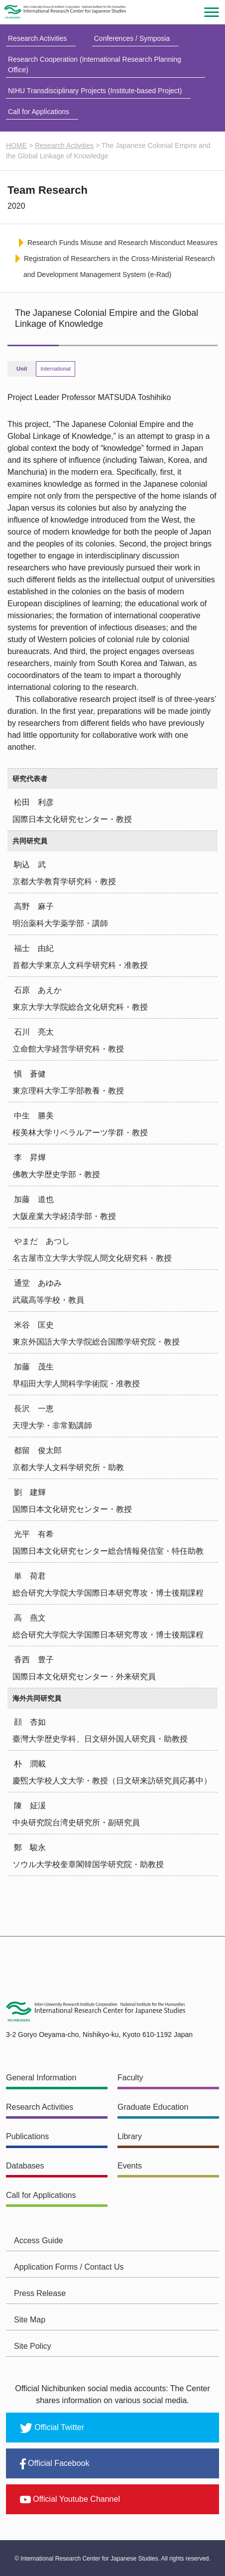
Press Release (40, 2293)
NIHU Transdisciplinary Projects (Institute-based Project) (95, 91)
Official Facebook (54, 2463)
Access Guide (38, 2240)
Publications (27, 2136)
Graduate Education (152, 2107)
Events (129, 2166)
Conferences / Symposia (132, 38)
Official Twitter (52, 2428)
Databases (25, 2166)
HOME (16, 145)
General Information (41, 2077)
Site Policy (32, 2346)
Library (129, 2136)
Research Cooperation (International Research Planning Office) (94, 64)
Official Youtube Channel (70, 2499)
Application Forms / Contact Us (69, 2267)
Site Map (29, 2319)
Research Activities (37, 38)
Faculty (130, 2077)
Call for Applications (38, 112)
